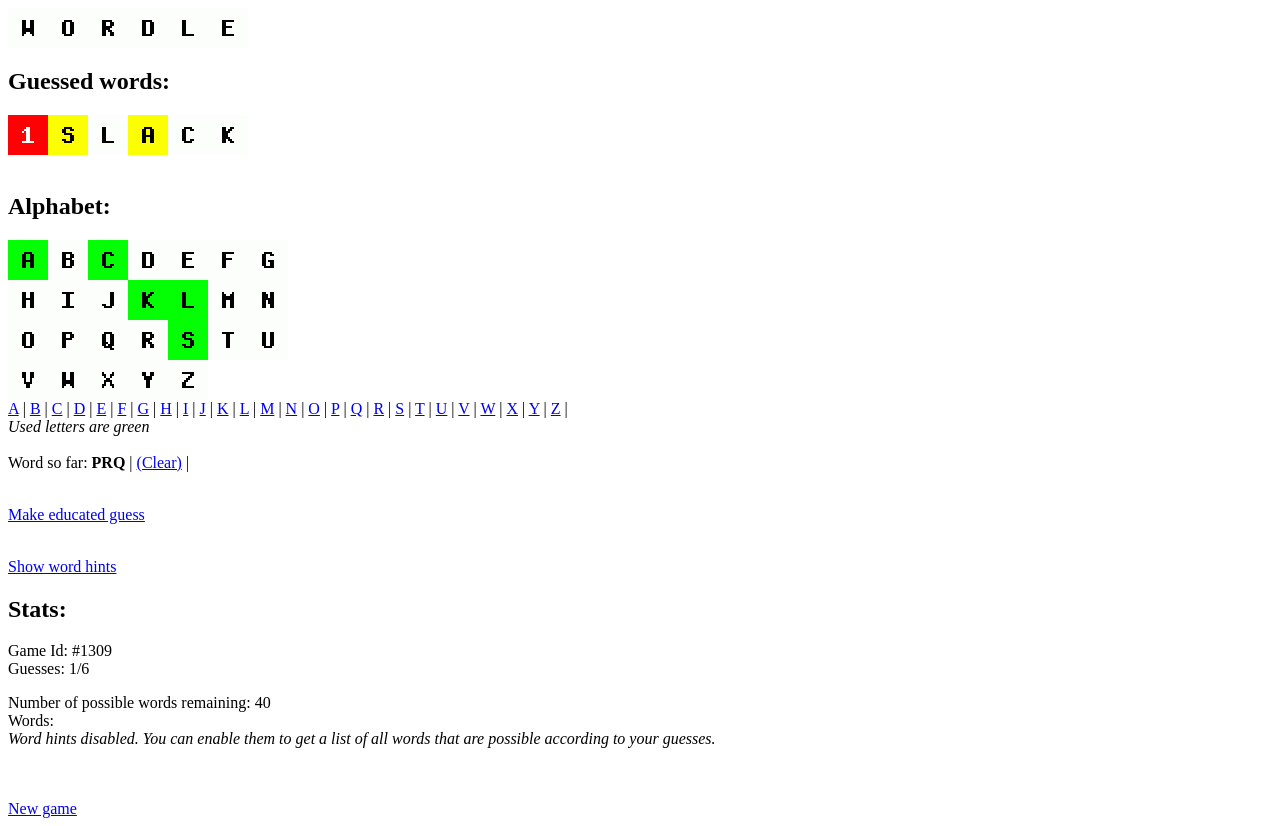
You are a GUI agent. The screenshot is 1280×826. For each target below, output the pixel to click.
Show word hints (62, 566)
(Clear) (159, 462)
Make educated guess (76, 514)
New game (42, 808)
